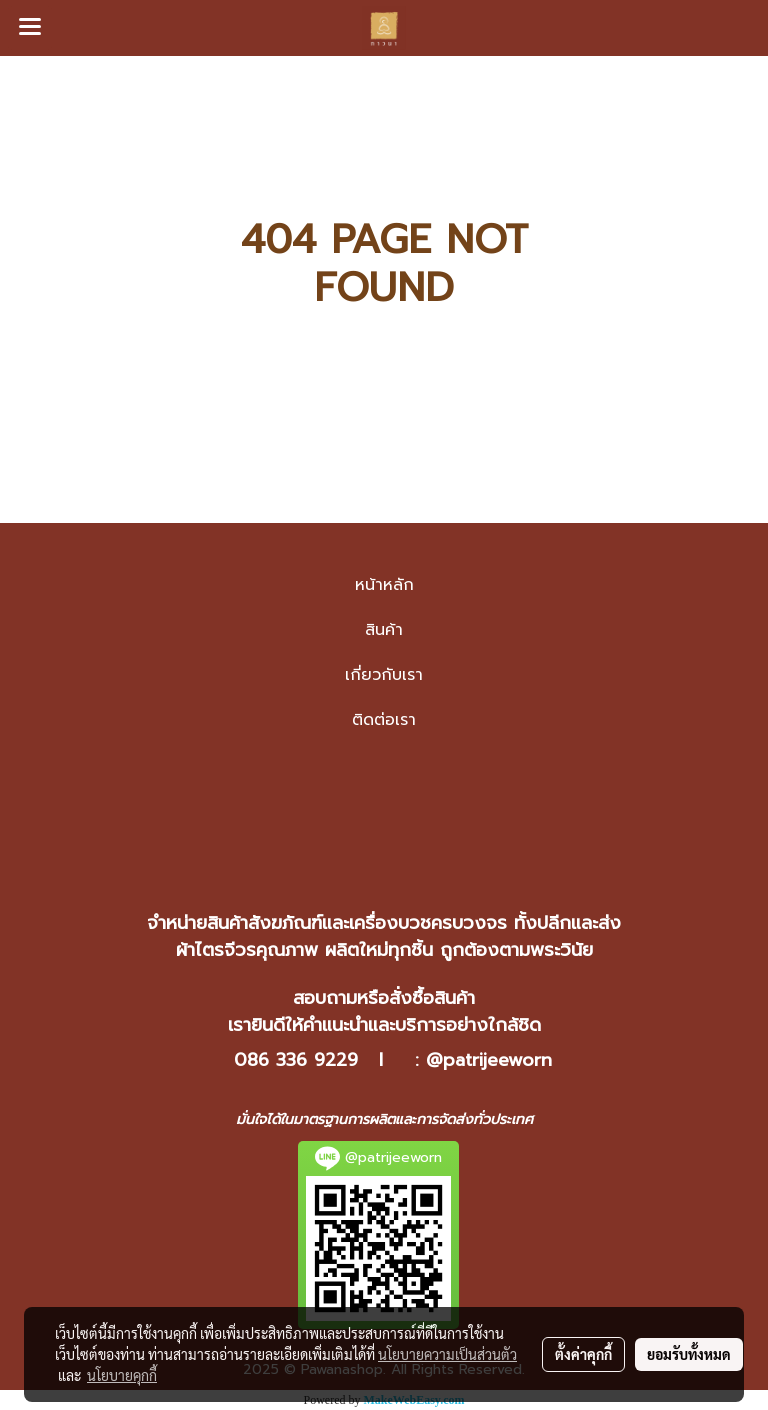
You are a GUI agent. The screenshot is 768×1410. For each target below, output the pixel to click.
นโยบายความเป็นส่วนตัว (447, 1354)
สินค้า (384, 630)
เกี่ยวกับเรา (384, 675)
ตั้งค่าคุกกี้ (583, 1354)
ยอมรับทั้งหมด (689, 1354)
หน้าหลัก (384, 585)
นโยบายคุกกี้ (122, 1375)
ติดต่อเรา (384, 720)
